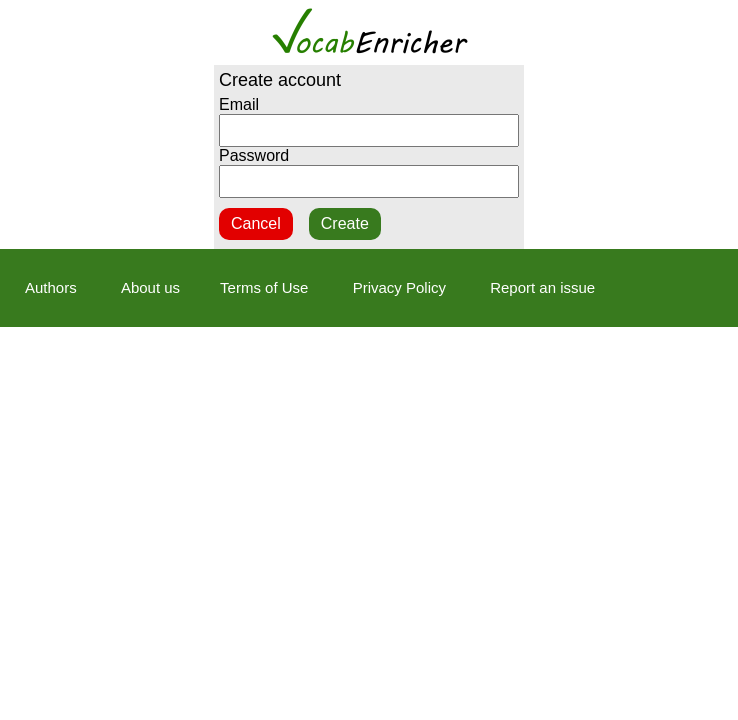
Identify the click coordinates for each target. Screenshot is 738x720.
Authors (51, 287)
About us (150, 287)
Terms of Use (264, 287)
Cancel (256, 223)
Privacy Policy (399, 287)
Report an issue (542, 287)
